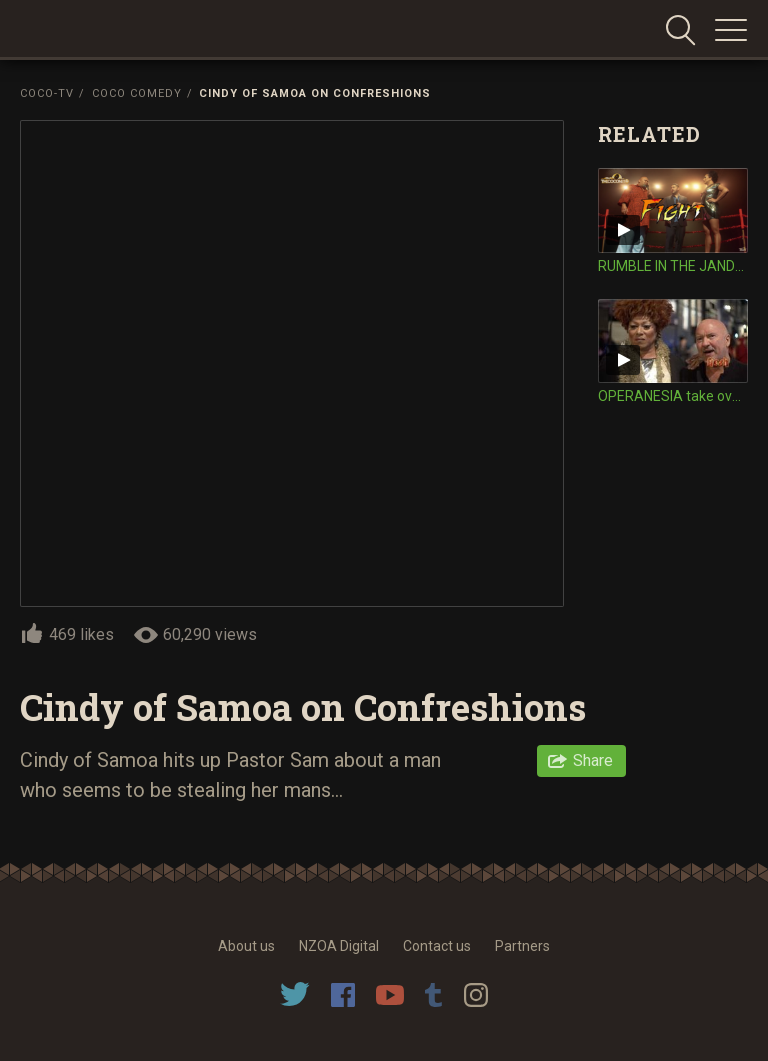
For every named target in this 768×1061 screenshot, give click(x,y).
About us (246, 946)
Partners (522, 946)
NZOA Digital (339, 946)
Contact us (437, 946)
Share (593, 760)
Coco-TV (47, 93)
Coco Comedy (137, 93)
